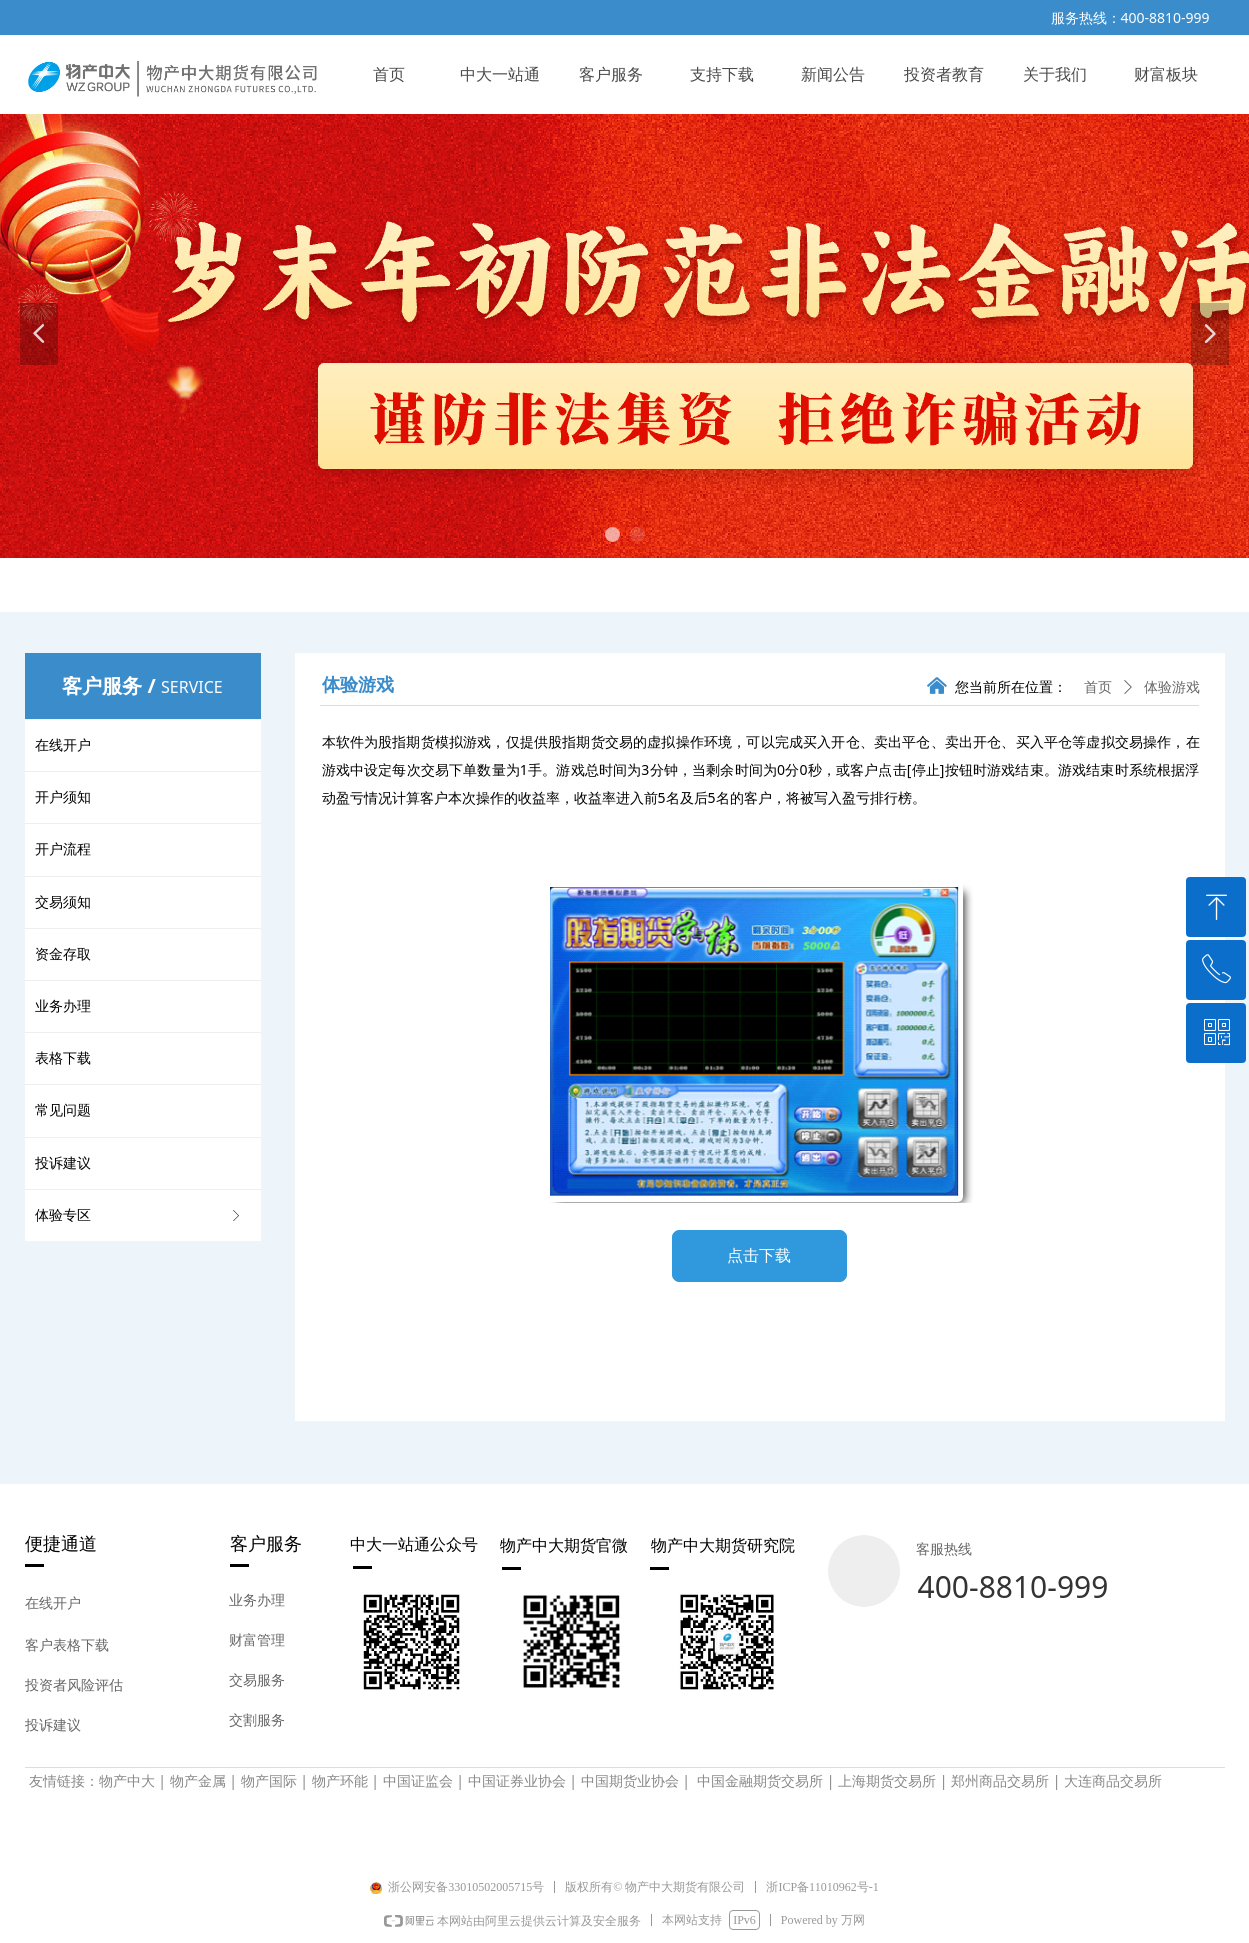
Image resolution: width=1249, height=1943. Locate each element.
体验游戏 (1172, 687)
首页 (1098, 687)
